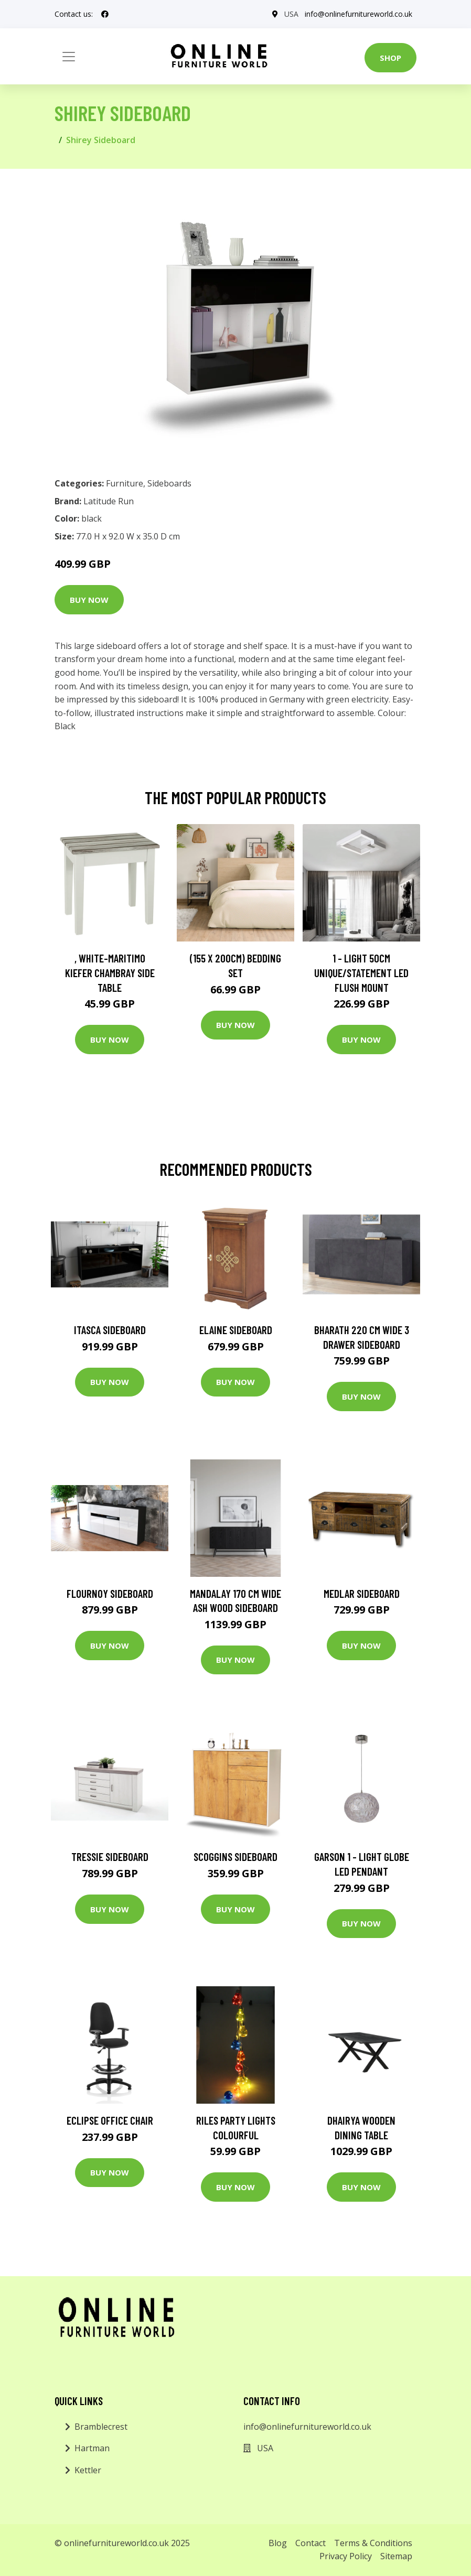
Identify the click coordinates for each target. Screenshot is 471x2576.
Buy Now (89, 599)
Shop (390, 57)
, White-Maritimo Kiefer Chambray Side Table (110, 972)
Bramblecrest (100, 2426)
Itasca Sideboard (110, 1329)
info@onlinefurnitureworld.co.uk (358, 14)
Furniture (124, 483)
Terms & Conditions (373, 2543)
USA (291, 14)
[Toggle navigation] (69, 57)
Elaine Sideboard (235, 1329)
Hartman (92, 2448)
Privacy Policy (345, 2556)
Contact (310, 2543)
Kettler (87, 2470)
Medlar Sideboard (362, 1593)
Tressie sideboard (109, 1856)
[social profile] (105, 14)
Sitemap (396, 2556)
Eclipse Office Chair (110, 2120)
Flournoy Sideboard (110, 1593)
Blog (278, 2543)
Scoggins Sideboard (235, 1856)
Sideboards (169, 483)
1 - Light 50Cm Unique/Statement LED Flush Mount (361, 972)
